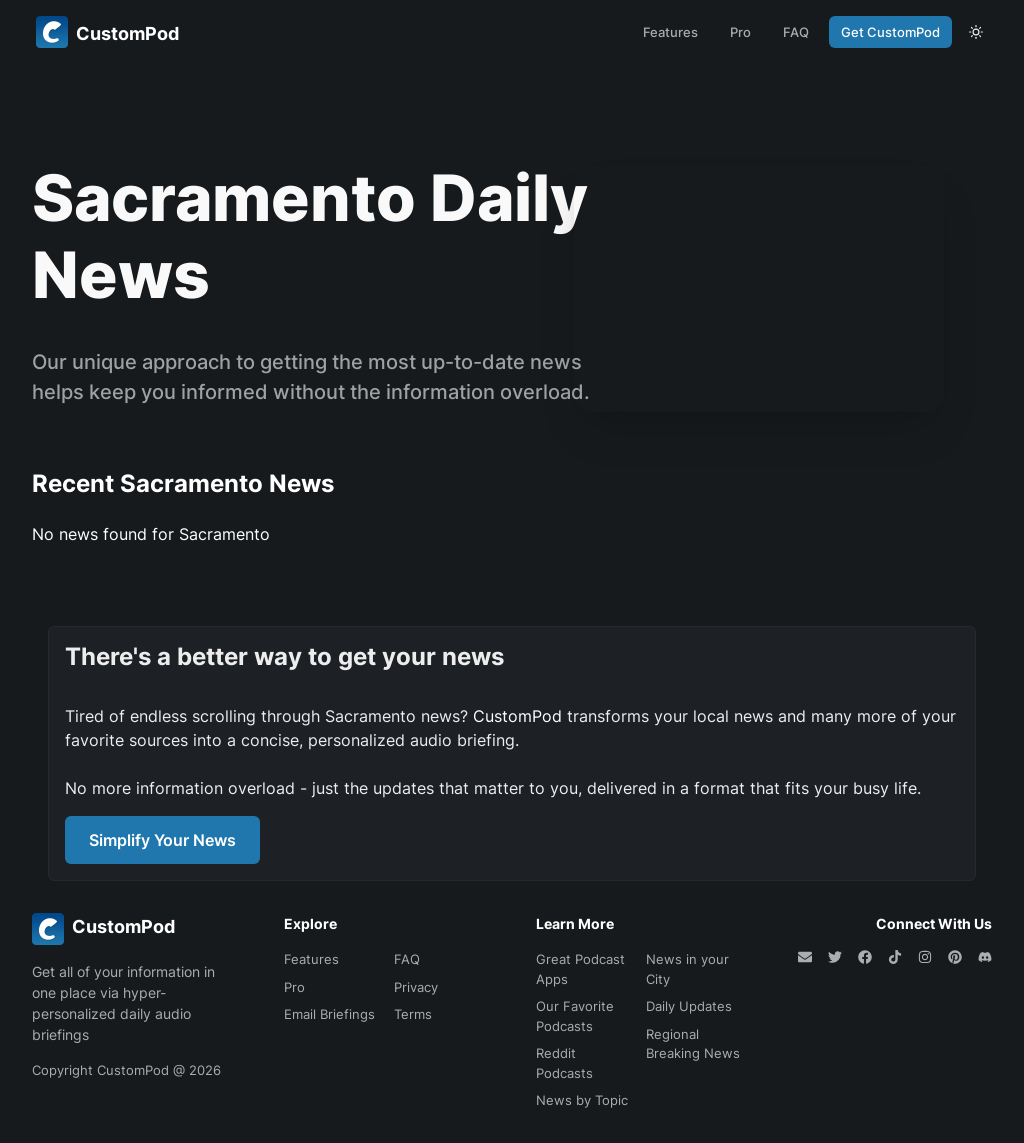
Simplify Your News (162, 840)
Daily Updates (689, 1006)
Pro (740, 32)
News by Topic (582, 1100)
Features (670, 32)
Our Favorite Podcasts (575, 1016)
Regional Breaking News (693, 1044)
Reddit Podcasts (564, 1063)
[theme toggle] (976, 32)
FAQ (796, 32)
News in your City (687, 969)
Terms (413, 1014)
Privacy (416, 987)
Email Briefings (329, 1014)
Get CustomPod (890, 32)
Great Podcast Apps (580, 969)
